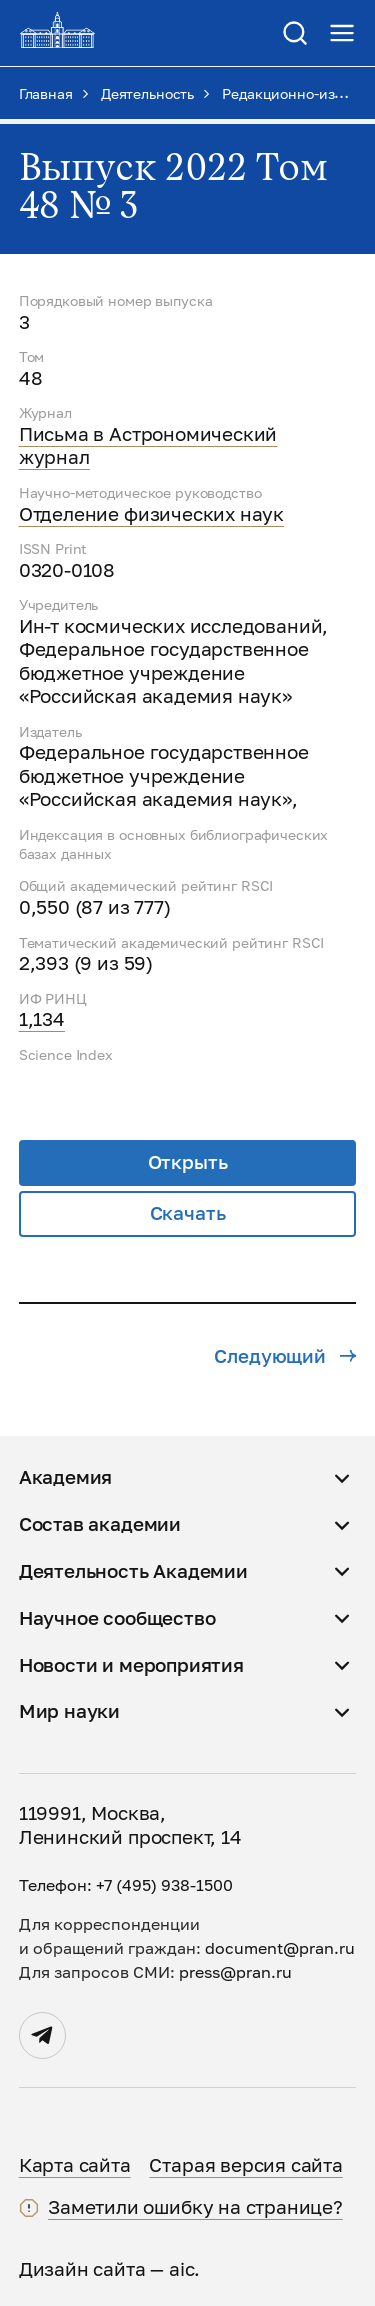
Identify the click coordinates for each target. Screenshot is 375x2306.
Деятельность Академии (133, 1571)
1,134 (42, 1019)
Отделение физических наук (151, 514)
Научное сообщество (117, 1618)
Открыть (188, 1162)
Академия (66, 1477)
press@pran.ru (235, 1972)
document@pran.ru (280, 1948)
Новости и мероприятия (131, 1665)
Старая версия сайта (245, 2165)
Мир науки (69, 1711)
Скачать (188, 1213)
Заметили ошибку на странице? (195, 2207)
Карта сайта (75, 2165)
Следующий (285, 1356)
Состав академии (100, 1524)
